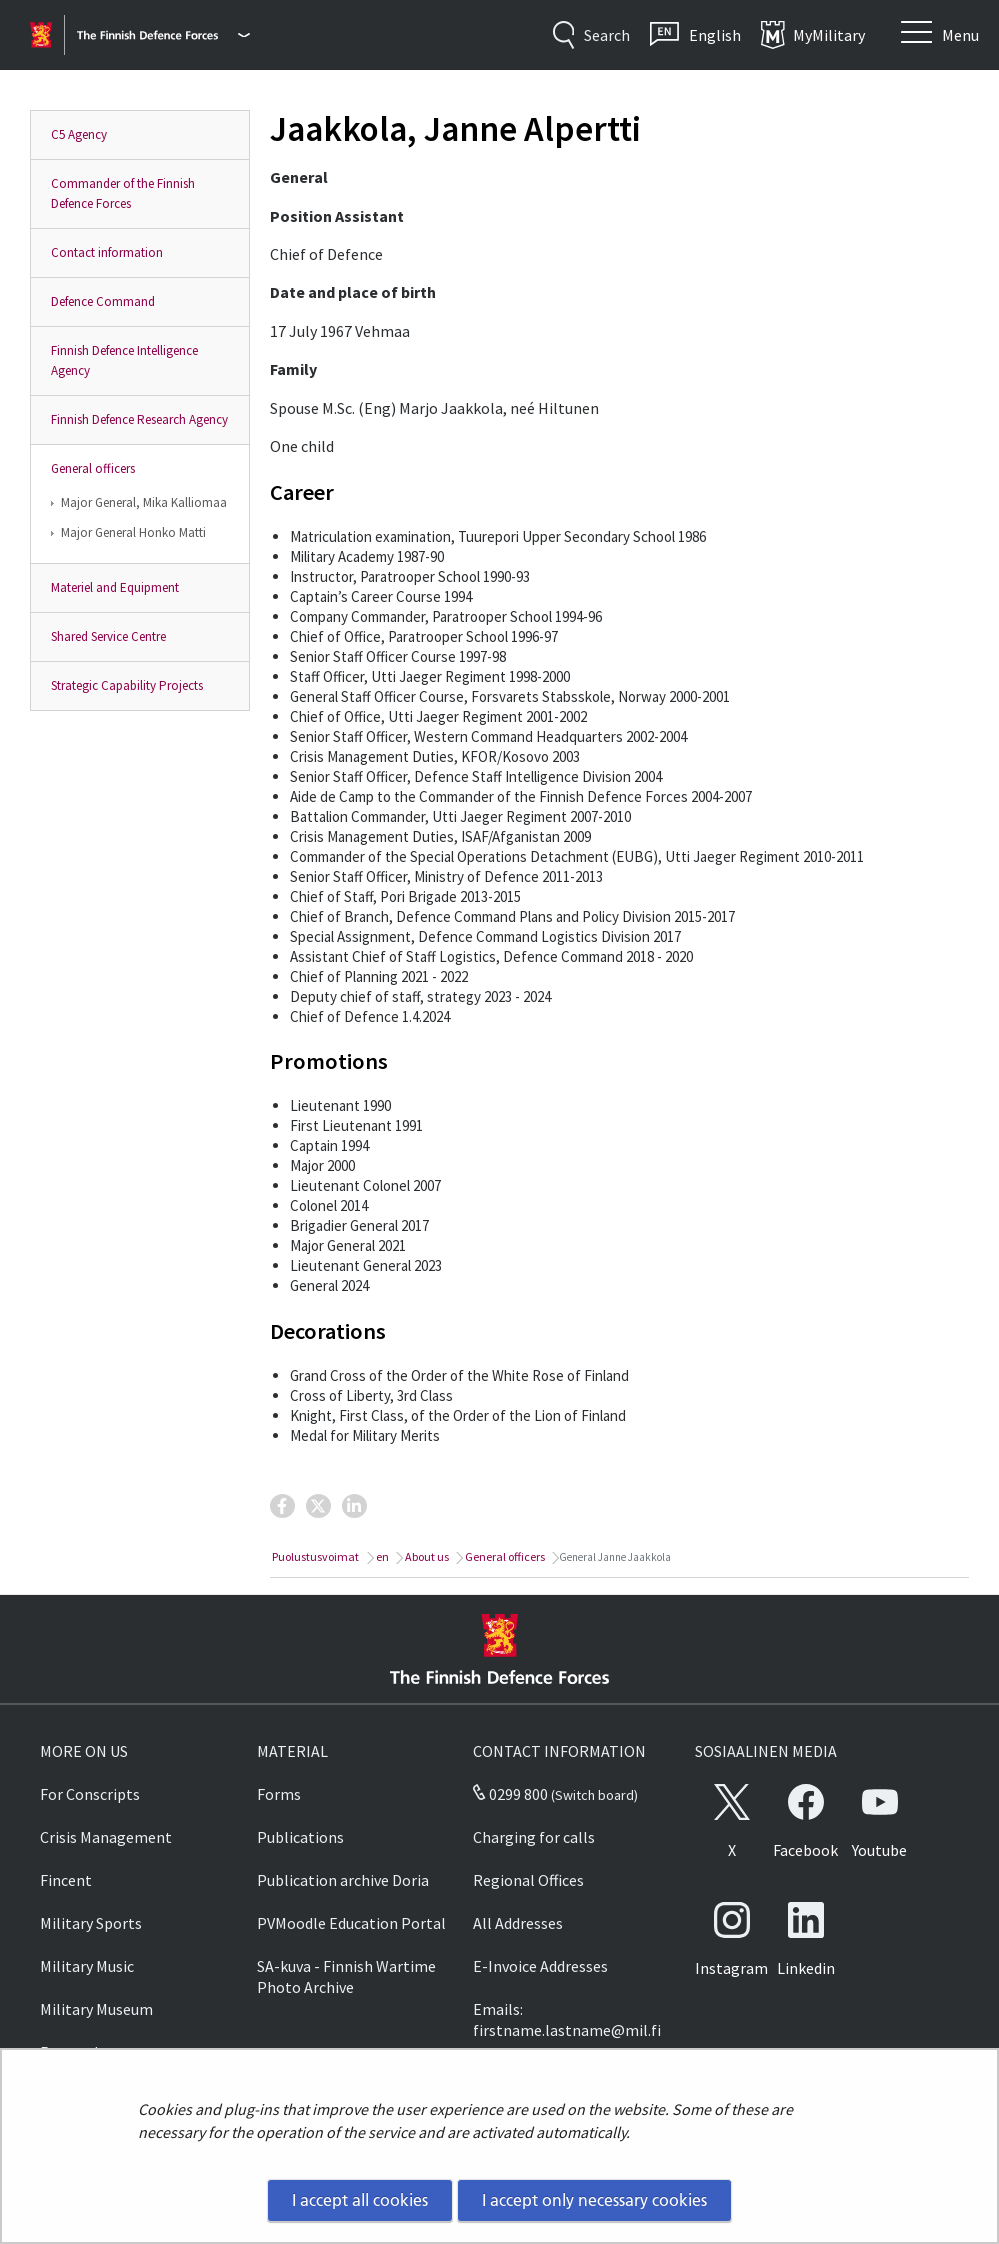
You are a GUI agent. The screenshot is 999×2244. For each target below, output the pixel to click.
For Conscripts (90, 1794)
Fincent (66, 1880)
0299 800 (510, 1794)
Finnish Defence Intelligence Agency (124, 360)
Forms (279, 1794)
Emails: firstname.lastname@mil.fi (567, 2019)
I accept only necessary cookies (594, 2200)
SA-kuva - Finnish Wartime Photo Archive (346, 1976)
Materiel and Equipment (115, 587)
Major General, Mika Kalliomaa (144, 502)
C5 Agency (79, 134)
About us (426, 1556)
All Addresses (518, 1923)
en (381, 1556)
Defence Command (103, 301)
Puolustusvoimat (314, 1556)
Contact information (107, 252)
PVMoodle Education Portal (351, 1923)
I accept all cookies (360, 2200)
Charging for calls (534, 1837)
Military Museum (96, 2009)
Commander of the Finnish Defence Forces (123, 193)
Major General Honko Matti (133, 532)
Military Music (87, 1966)
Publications (300, 1837)
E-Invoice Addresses (540, 1966)
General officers (93, 468)
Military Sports (91, 1923)
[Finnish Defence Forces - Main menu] (163, 35)
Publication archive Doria (343, 1880)
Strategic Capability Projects (127, 685)
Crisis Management (106, 1837)
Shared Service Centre (108, 636)
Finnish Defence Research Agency (139, 419)
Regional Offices (528, 1880)
